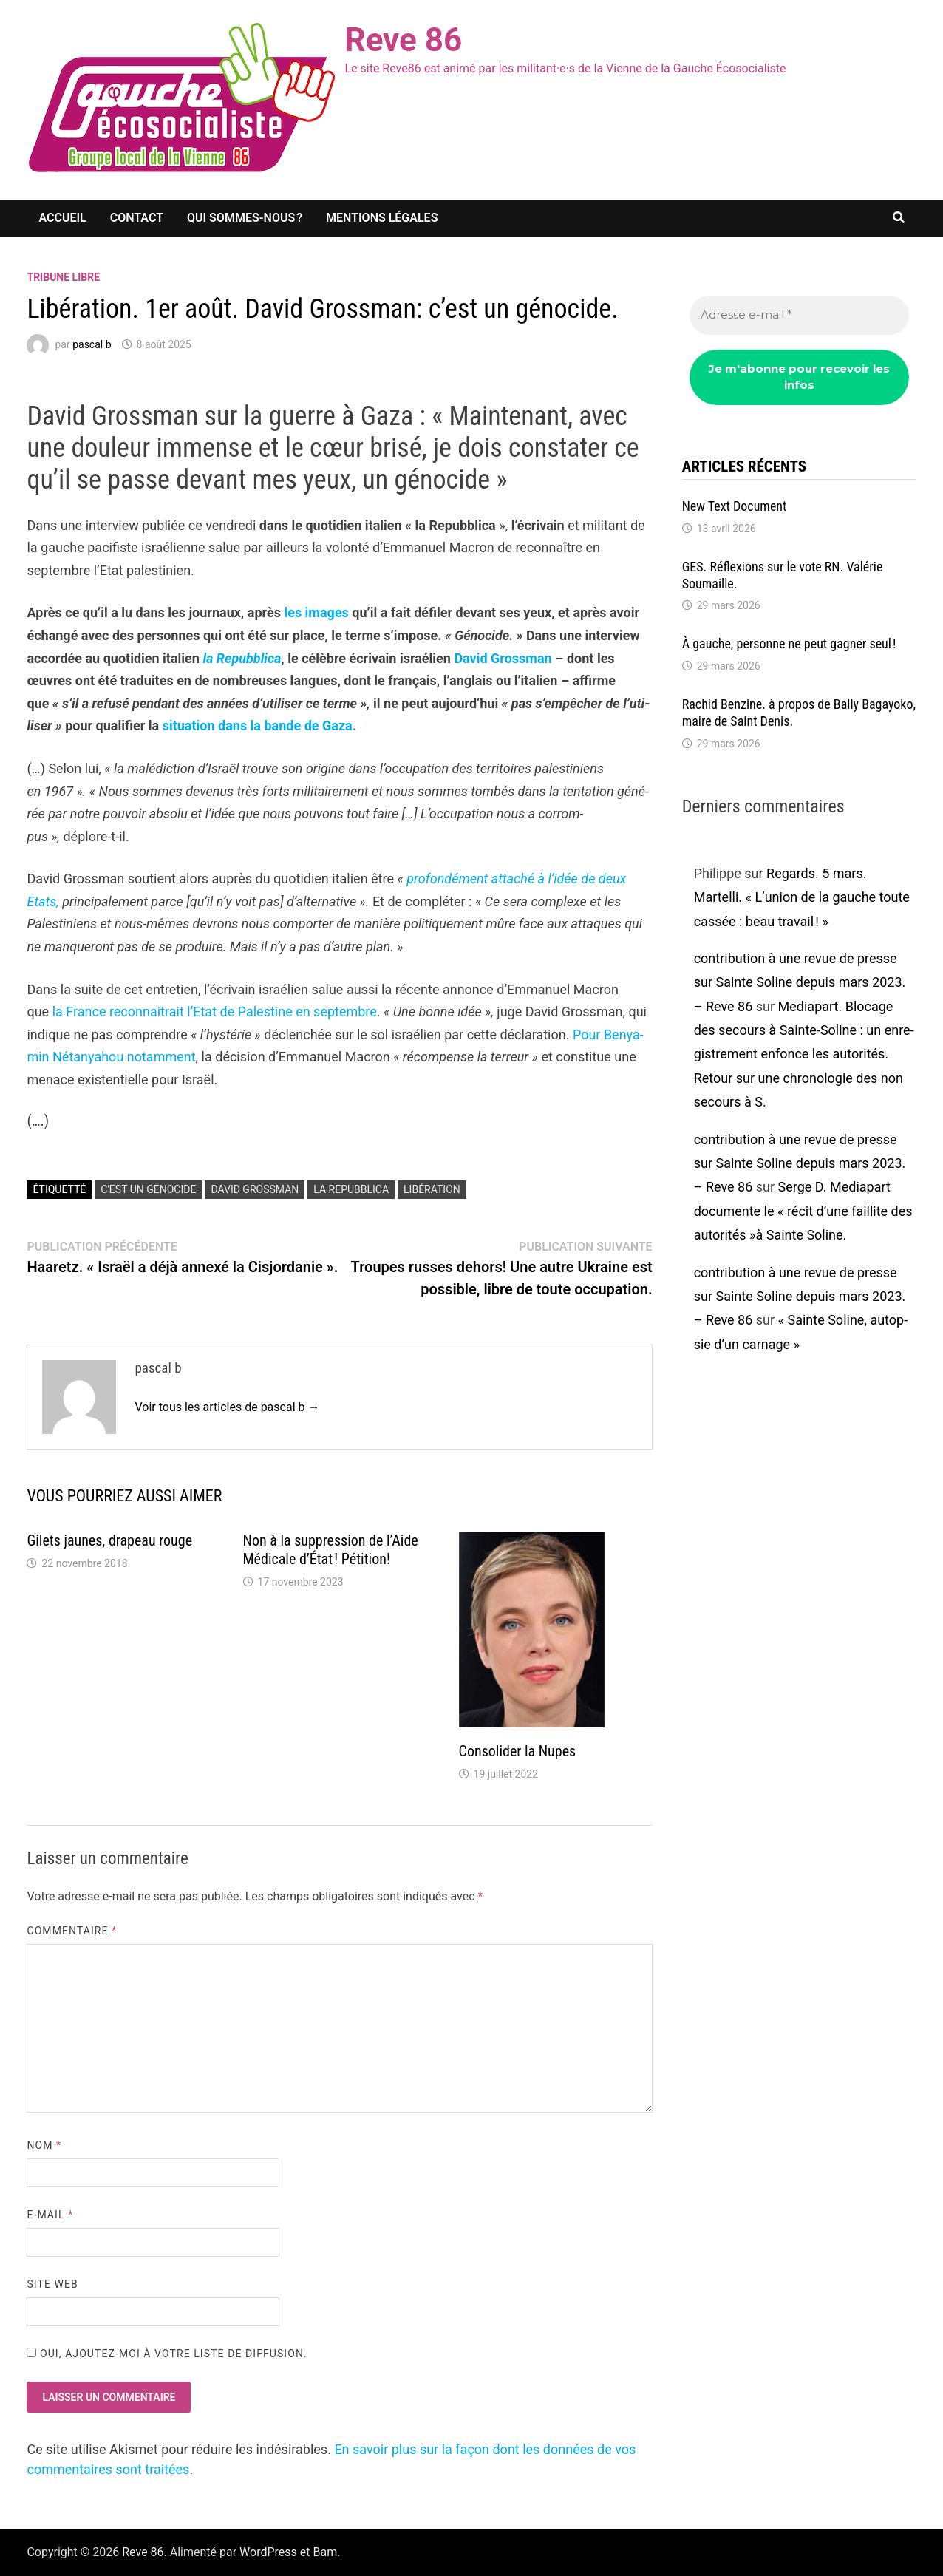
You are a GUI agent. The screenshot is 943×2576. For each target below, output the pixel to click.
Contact (136, 218)
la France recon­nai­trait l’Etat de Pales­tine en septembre (214, 1011)
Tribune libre (63, 277)
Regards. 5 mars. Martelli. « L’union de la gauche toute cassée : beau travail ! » (802, 897)
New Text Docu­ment (734, 506)
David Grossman (255, 1189)
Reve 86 (403, 40)
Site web (52, 2284)
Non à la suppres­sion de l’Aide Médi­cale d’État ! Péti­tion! (330, 1550)
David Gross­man (502, 658)
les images (316, 612)
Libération (432, 1189)
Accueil (62, 218)
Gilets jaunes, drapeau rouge (109, 1540)
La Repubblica (351, 1189)
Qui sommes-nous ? (244, 218)
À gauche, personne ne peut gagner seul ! (790, 643)
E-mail (50, 2214)
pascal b (91, 344)
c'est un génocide (148, 1189)
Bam (325, 2552)
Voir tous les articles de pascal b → (227, 1407)
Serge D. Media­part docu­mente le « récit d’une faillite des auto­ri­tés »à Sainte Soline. (803, 1211)
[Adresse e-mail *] (799, 315)
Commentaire (72, 1931)
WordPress (268, 2552)
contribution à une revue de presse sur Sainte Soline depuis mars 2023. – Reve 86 (800, 982)
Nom (44, 2145)
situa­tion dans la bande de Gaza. (259, 725)
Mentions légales (382, 218)
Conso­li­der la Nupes (517, 1751)
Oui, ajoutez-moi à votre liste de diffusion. (167, 2353)
